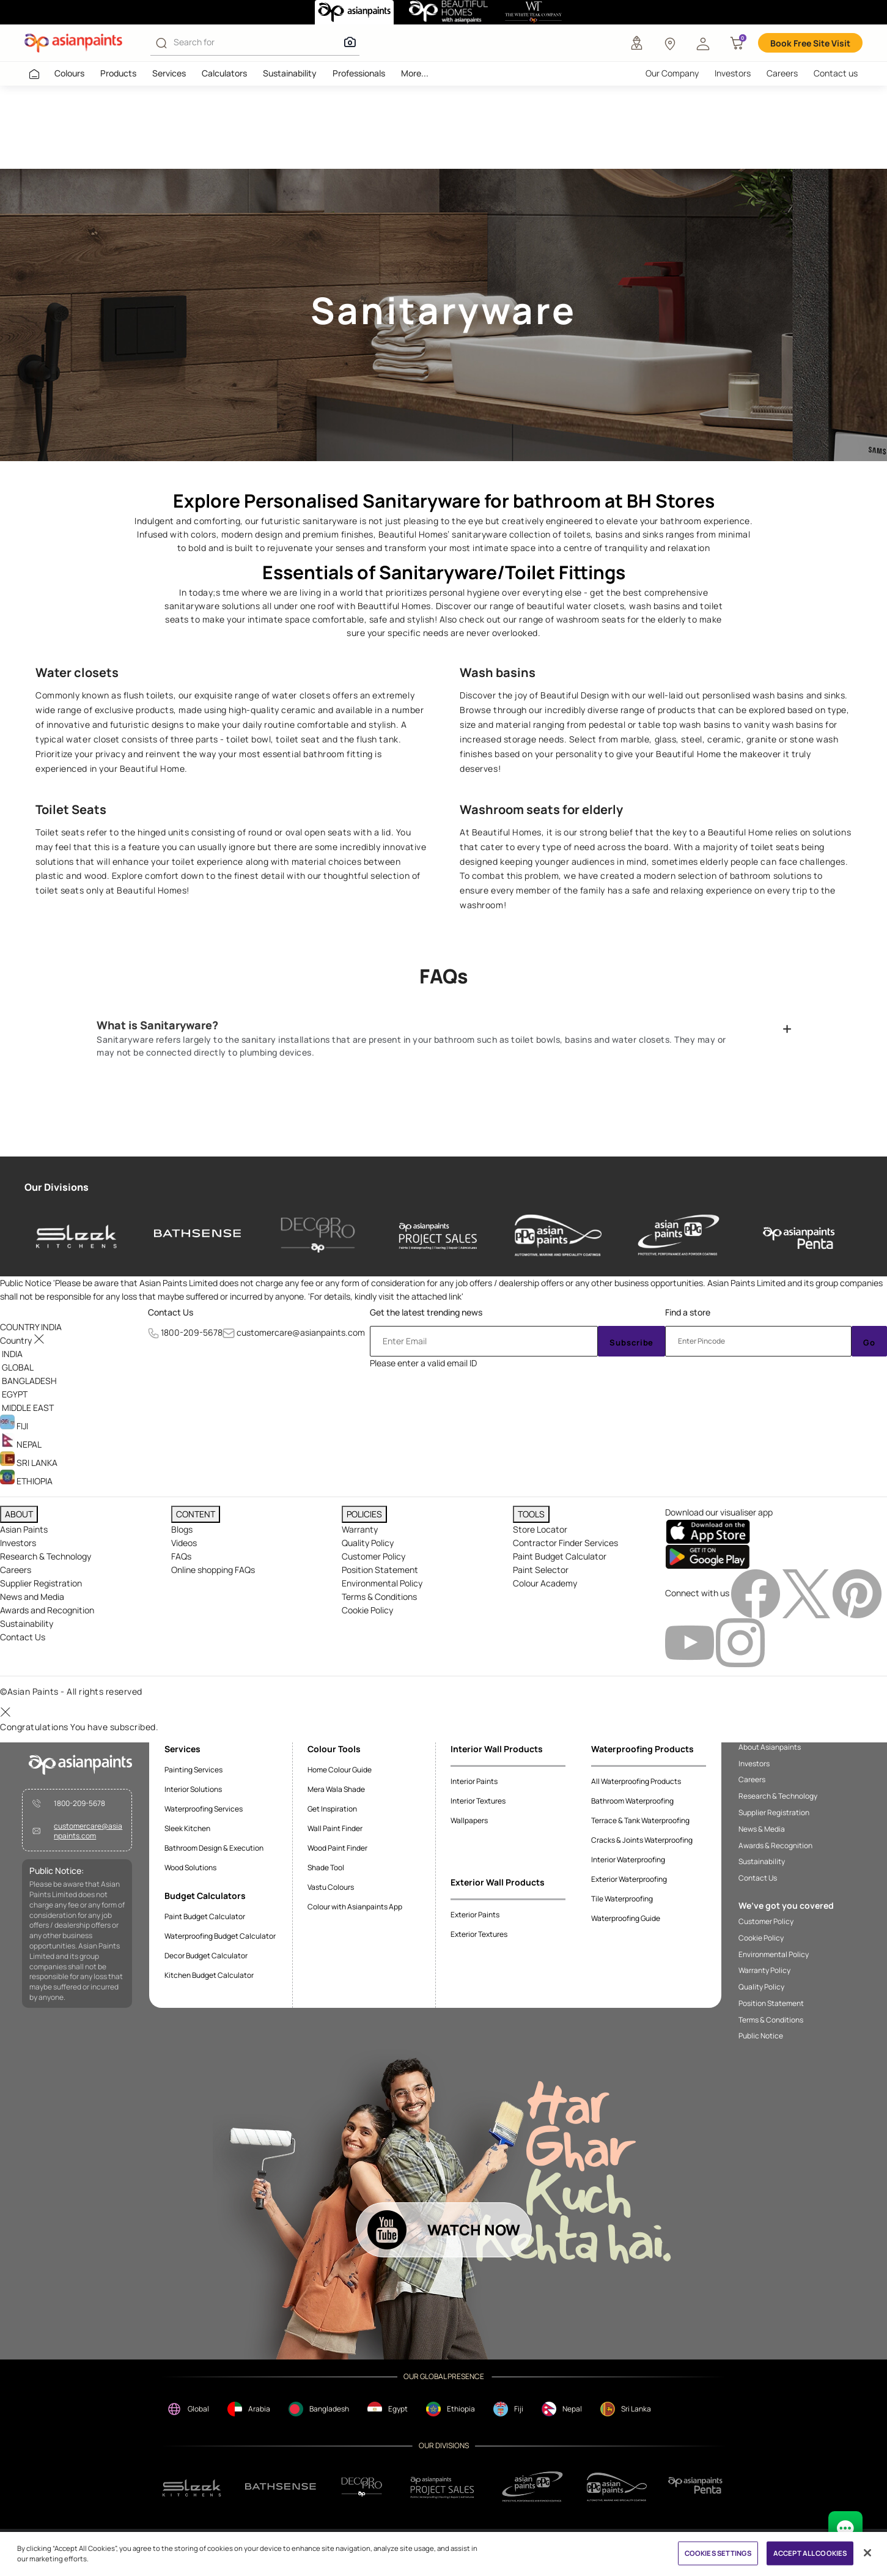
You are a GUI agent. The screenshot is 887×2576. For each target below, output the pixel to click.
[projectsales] (442, 2487)
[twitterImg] (807, 1593)
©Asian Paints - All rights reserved (71, 1691)
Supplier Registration (41, 1583)
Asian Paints (24, 1529)
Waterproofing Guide (625, 1918)
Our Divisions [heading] (56, 1187)
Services (169, 73)
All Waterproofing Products (636, 1781)
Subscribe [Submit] (631, 1342)
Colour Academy (545, 1583)
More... (415, 73)
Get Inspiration (332, 1809)
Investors (733, 73)
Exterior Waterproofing (629, 1879)
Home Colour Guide (339, 1769)
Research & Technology (45, 1556)
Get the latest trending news (426, 1312)
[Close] (867, 2552)
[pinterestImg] (857, 1593)
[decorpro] (362, 2487)
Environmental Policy (382, 1583)
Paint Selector (541, 1569)
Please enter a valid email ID (423, 1363)
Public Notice (760, 2036)
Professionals (359, 73)
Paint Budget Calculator (559, 1556)
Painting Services (193, 1769)
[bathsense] (197, 1235)
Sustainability (290, 73)
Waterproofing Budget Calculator (220, 1936)
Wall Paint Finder (335, 1828)
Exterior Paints (475, 1914)
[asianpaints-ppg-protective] (678, 1235)
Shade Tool (325, 1867)
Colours (69, 73)
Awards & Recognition (775, 1846)
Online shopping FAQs (213, 1569)
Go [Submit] (869, 1342)
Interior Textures (478, 1801)
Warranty (360, 1529)
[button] (703, 43)
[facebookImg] (756, 1593)
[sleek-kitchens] (77, 1235)
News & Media (761, 1829)
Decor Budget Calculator (206, 1955)
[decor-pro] (317, 1235)
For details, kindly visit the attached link (386, 1296)
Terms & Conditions (379, 1596)
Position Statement (380, 1569)
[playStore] (707, 1555)
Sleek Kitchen (187, 1828)
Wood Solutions (190, 1867)
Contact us (836, 73)
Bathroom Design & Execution (213, 1848)
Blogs (182, 1529)
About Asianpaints (769, 1747)
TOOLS (531, 1514)
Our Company (672, 73)
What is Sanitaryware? (157, 1025)
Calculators (224, 73)
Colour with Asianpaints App (354, 1906)
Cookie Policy (367, 1610)
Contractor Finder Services (565, 1543)
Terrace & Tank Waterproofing (640, 1820)
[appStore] (707, 1530)
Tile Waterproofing (622, 1898)
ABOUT (19, 1514)
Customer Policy (373, 1556)
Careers (782, 73)
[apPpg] (617, 2487)
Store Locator (540, 1529)
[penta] (799, 1235)
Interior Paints (474, 1781)
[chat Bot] (845, 2528)
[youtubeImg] (690, 1642)
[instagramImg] (740, 1642)
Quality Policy (368, 1543)
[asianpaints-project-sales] (438, 1235)
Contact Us (170, 1312)
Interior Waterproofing (628, 1859)
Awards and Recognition (47, 1610)
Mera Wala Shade (336, 1789)
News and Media (32, 1596)
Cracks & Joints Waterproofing (642, 1840)
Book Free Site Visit (810, 43)
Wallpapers (469, 1820)
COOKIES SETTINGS (718, 2553)
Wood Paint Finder (337, 1848)
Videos (184, 1543)
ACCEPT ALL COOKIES (810, 2553)
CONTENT (195, 1514)
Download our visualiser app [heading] (719, 1512)
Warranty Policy (764, 1970)
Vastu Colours (330, 1887)
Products (118, 73)
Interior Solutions (193, 1789)
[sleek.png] (192, 2487)
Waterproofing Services (203, 1809)
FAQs (181, 1556)
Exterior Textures (479, 1934)
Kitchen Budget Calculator (209, 1975)
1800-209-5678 (192, 1332)
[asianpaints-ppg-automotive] (558, 1235)
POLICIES (364, 1514)
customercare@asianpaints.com (301, 1332)
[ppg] (532, 2486)
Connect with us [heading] (697, 1593)
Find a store (687, 1312)
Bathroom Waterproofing (632, 1801)
